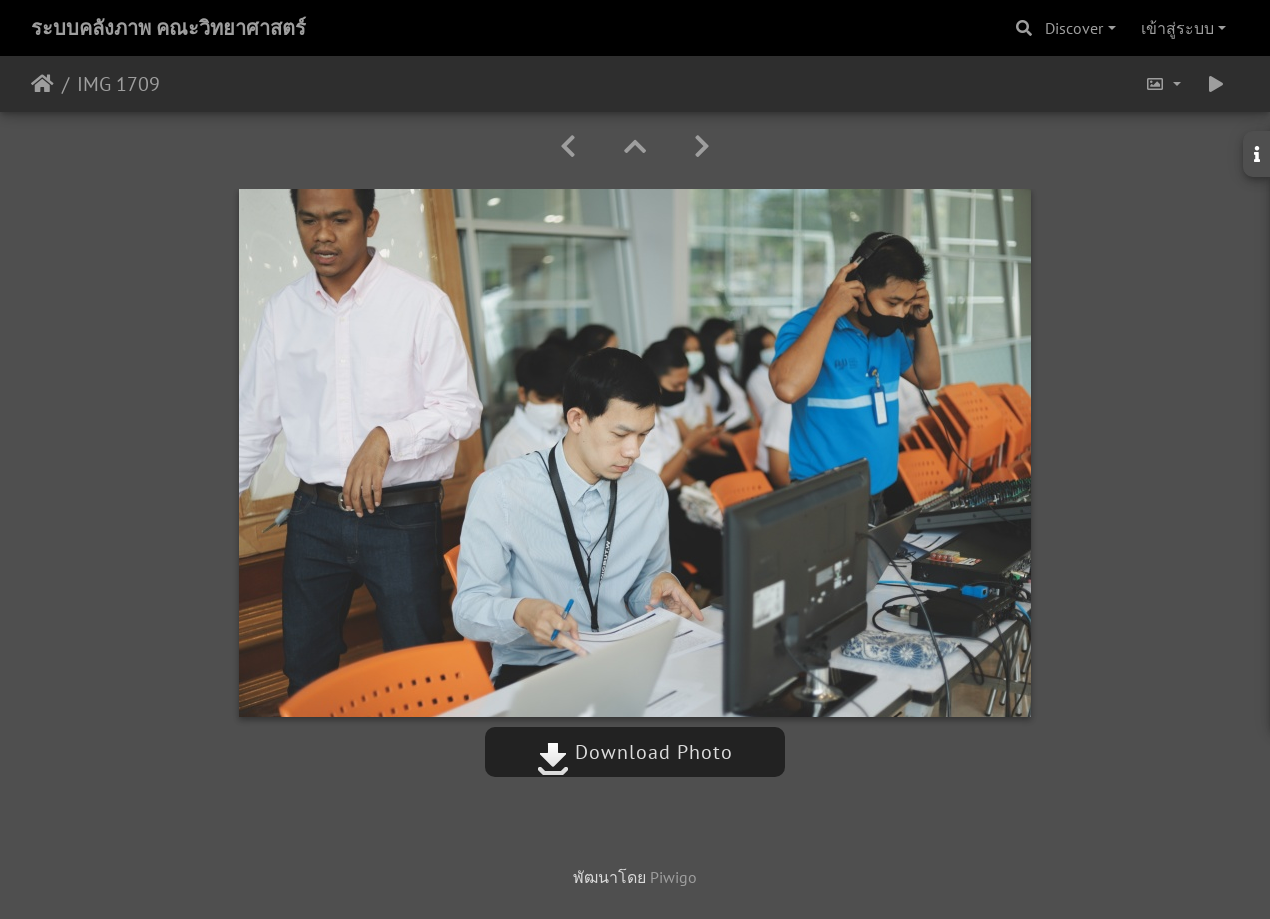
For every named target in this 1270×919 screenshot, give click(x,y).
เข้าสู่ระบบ (1177, 28)
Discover (1074, 28)
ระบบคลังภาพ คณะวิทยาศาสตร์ (168, 28)
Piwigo (673, 877)
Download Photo (635, 752)
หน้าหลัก (42, 84)
